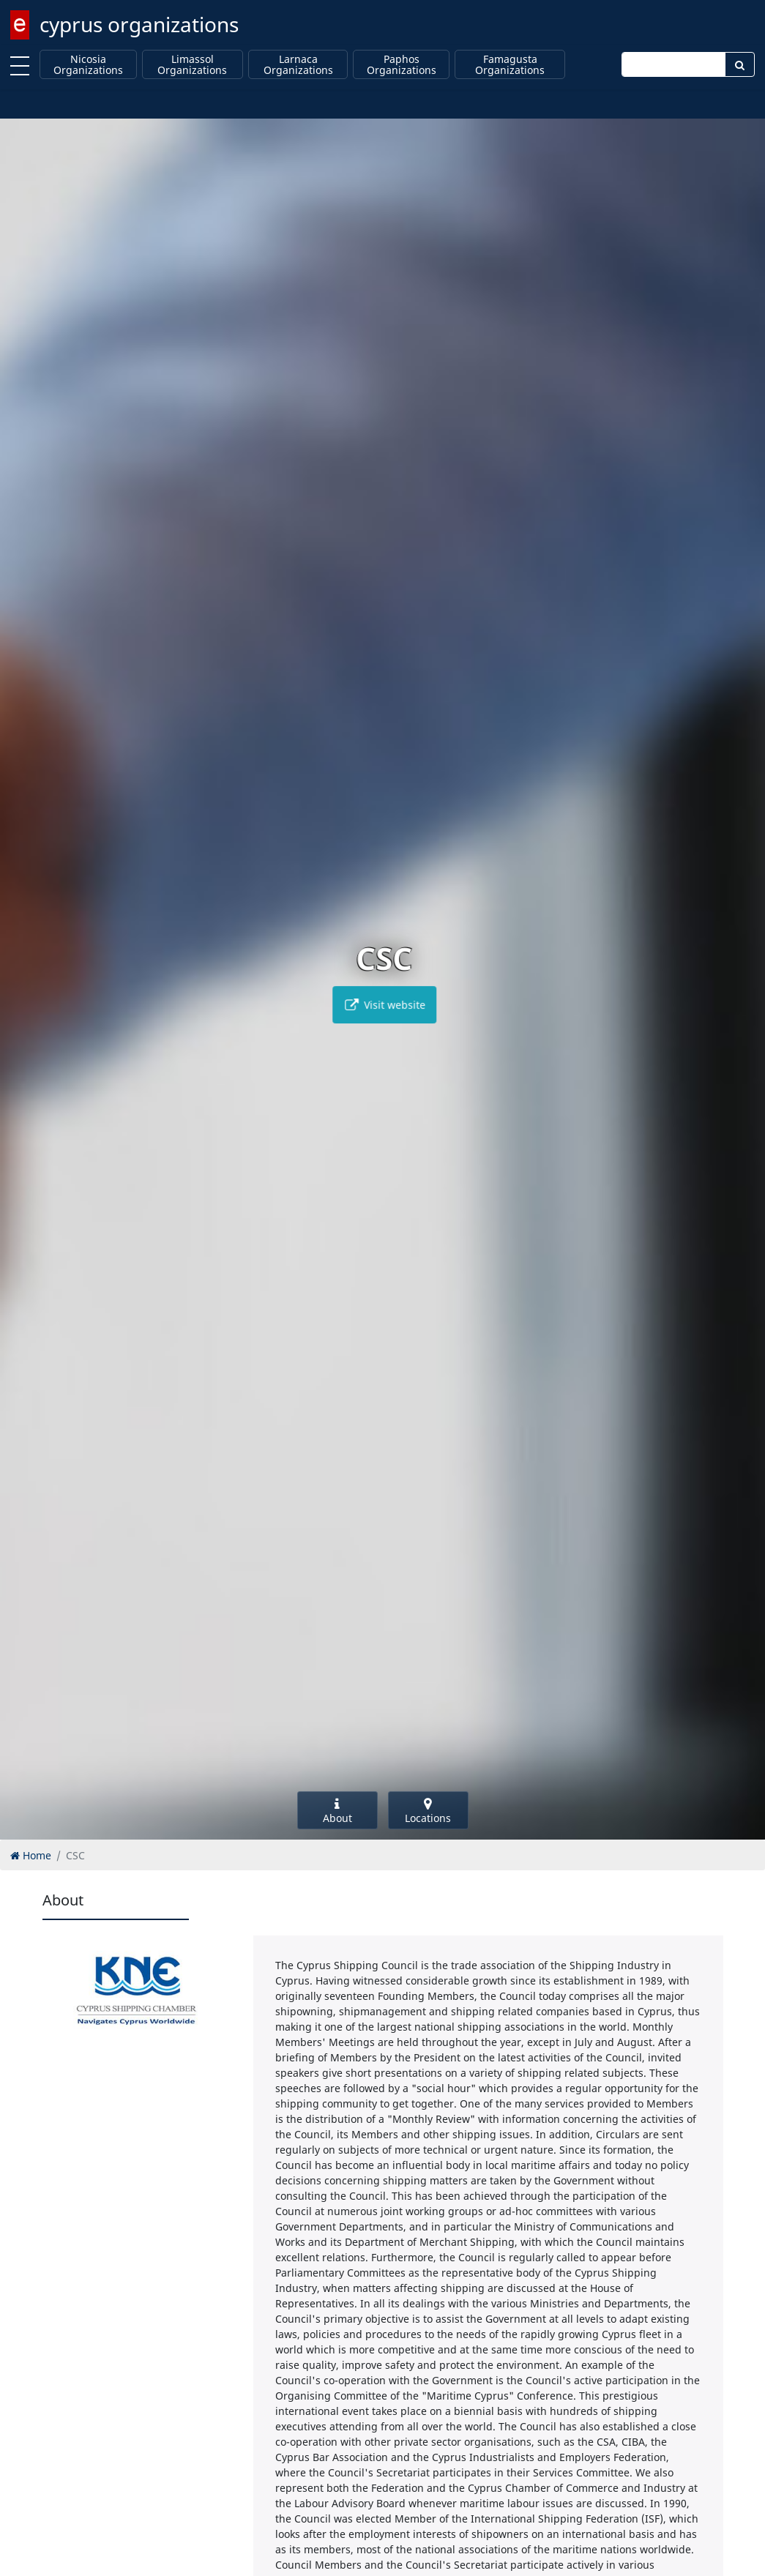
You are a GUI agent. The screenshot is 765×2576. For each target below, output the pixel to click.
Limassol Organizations (192, 64)
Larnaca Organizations (298, 64)
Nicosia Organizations (88, 64)
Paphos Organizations (401, 64)
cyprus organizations (139, 24)
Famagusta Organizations (510, 64)
